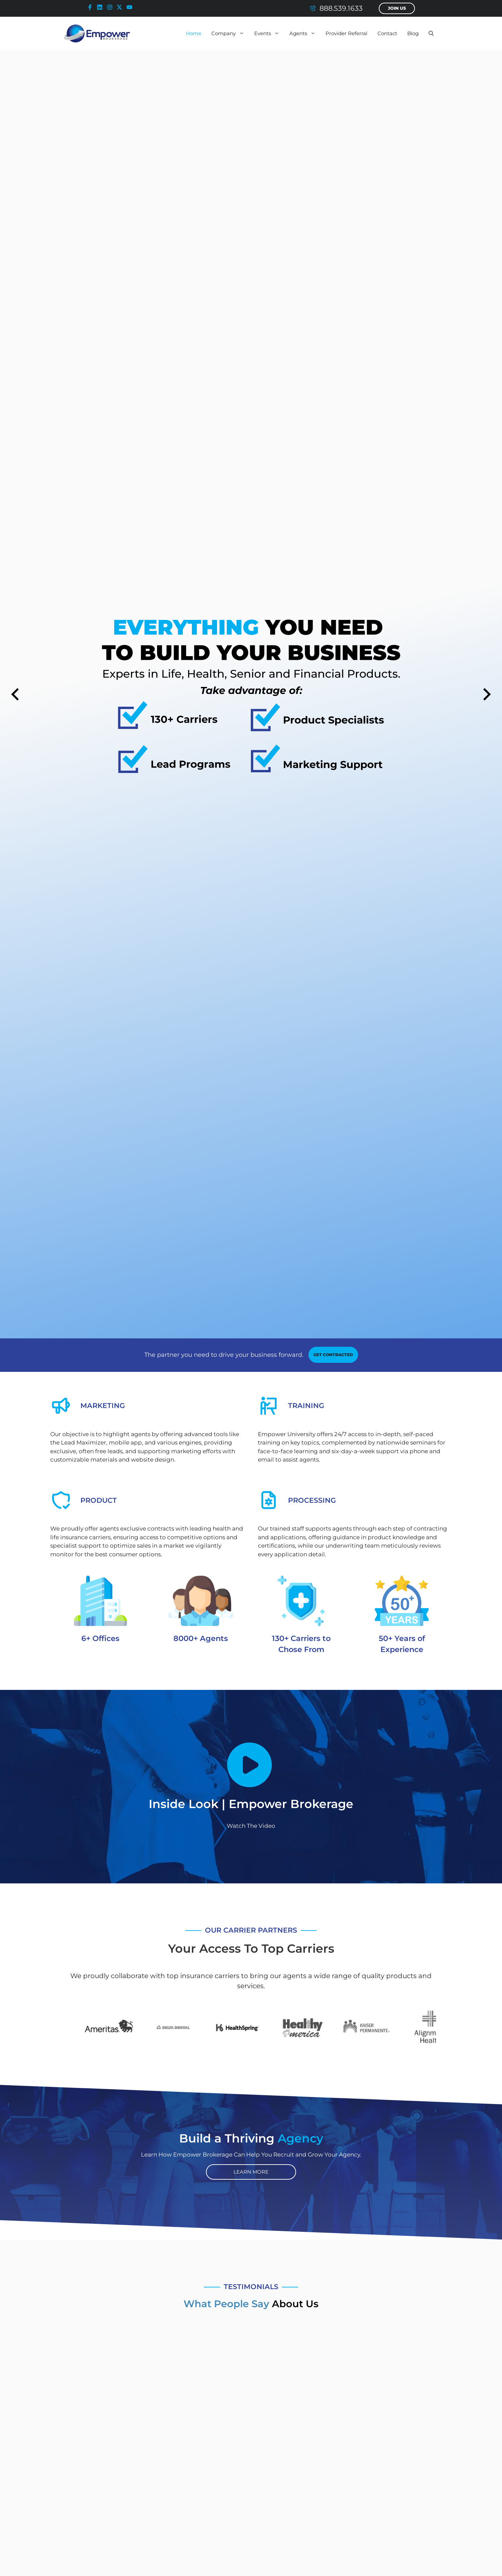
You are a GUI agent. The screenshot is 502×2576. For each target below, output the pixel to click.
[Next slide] (487, 694)
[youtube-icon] (131, 7)
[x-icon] (121, 7)
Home (193, 33)
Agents (304, 33)
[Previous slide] (15, 694)
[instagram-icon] (111, 7)
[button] (431, 33)
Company (230, 33)
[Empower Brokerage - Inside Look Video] (251, 1765)
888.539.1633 (341, 8)
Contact (387, 33)
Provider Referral (346, 33)
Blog (413, 33)
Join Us (397, 8)
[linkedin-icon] (101, 7)
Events (269, 33)
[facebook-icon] (91, 7)
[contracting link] (333, 1355)
